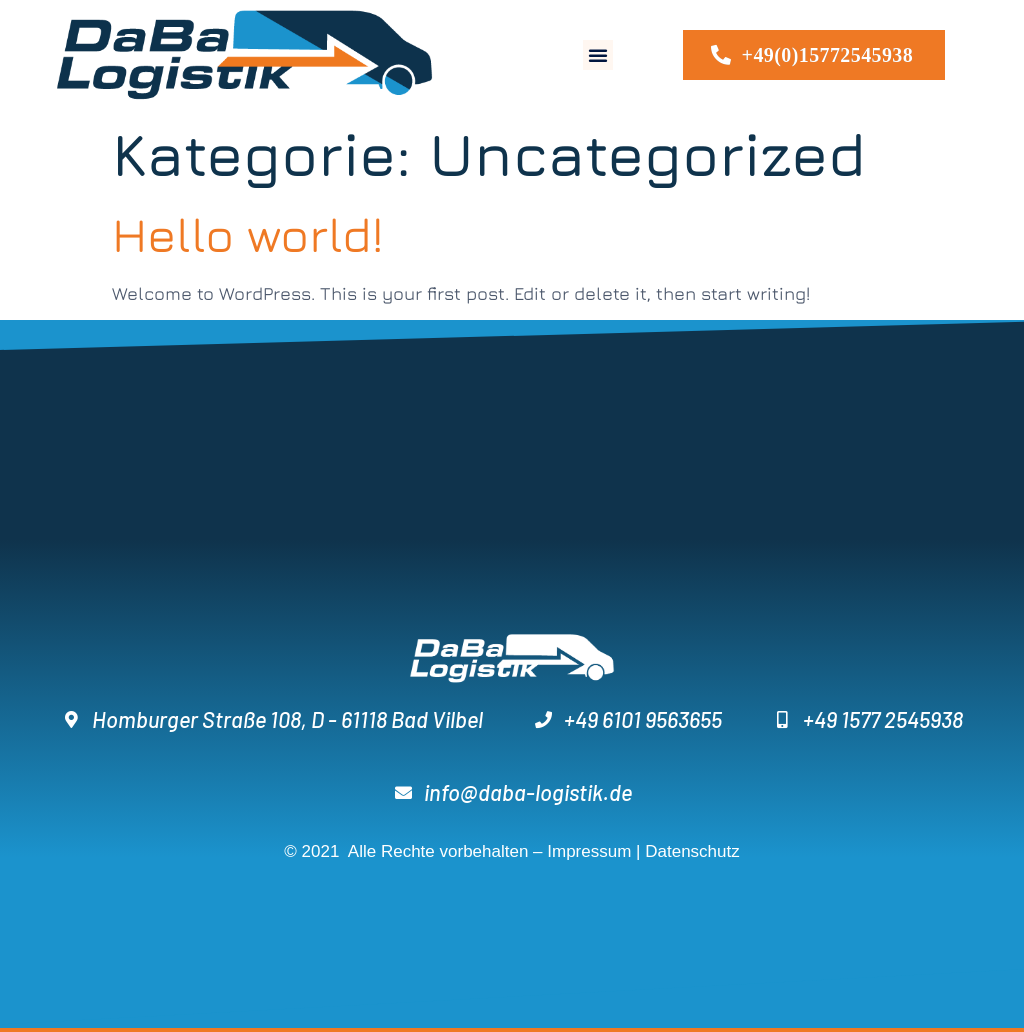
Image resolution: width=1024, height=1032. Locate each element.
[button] (598, 55)
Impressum (589, 851)
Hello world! (247, 234)
